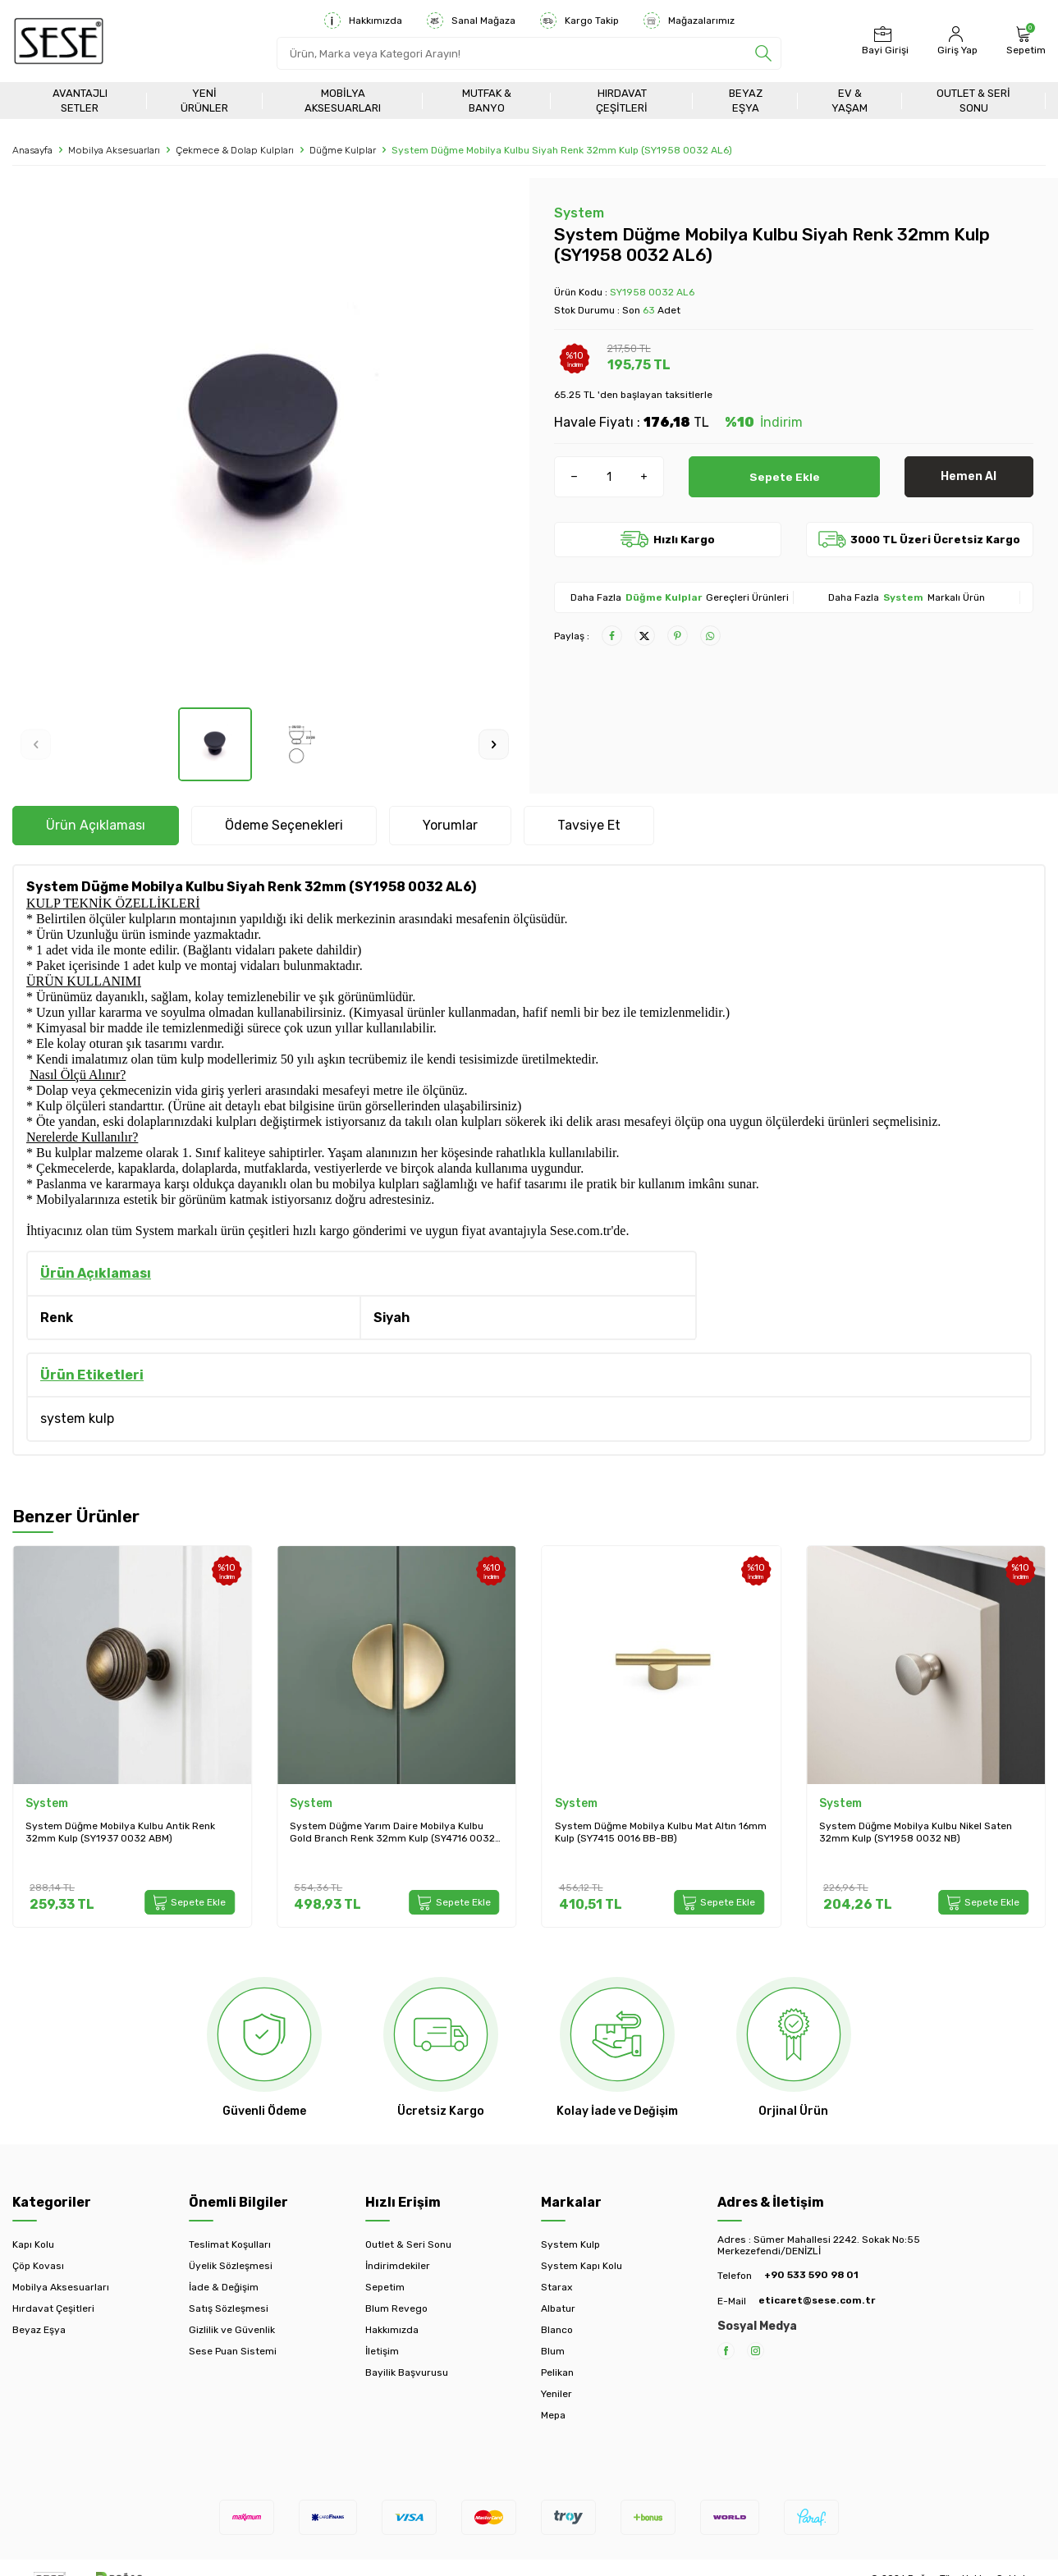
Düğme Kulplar (342, 150)
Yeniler (556, 2394)
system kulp (77, 1418)
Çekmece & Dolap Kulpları (235, 150)
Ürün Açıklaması (95, 825)
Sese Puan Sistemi (233, 2351)
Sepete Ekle (784, 476)
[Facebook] (726, 2350)
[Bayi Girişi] (883, 41)
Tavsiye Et (589, 825)
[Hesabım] (955, 41)
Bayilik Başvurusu (406, 2372)
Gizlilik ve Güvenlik (232, 2330)
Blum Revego (396, 2308)
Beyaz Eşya (746, 100)
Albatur (558, 2308)
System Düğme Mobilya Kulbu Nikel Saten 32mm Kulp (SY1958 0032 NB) (915, 1832)
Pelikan (557, 2372)
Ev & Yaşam (849, 100)
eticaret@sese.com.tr (816, 2300)
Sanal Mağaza (471, 20)
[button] (36, 745)
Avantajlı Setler (80, 100)
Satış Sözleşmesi (228, 2308)
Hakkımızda (363, 20)
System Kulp (570, 2244)
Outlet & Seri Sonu (973, 100)
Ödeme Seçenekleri (284, 825)
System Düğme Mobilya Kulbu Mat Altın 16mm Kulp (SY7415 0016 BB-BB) (661, 1832)
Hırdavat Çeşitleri (622, 100)
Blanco (557, 2330)
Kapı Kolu (33, 2244)
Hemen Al (968, 476)
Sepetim (385, 2287)
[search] (763, 53)
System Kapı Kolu (581, 2266)
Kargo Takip (579, 20)
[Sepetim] (1024, 41)
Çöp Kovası (38, 2266)
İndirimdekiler (397, 2266)
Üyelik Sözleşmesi (231, 2266)
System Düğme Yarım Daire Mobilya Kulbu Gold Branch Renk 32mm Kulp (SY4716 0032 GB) (392, 1833)
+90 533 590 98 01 (811, 2275)
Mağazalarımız (689, 20)
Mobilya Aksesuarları (343, 100)
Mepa (553, 2415)
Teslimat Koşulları (230, 2244)
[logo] (58, 41)
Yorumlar (450, 825)
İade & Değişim (224, 2287)
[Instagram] (755, 2350)
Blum (553, 2351)
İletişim (382, 2351)
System (579, 213)
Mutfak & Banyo (486, 100)
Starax (556, 2287)
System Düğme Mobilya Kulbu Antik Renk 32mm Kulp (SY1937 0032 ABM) (120, 1832)
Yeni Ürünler (204, 100)
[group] (264, 442)
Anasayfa (32, 150)
